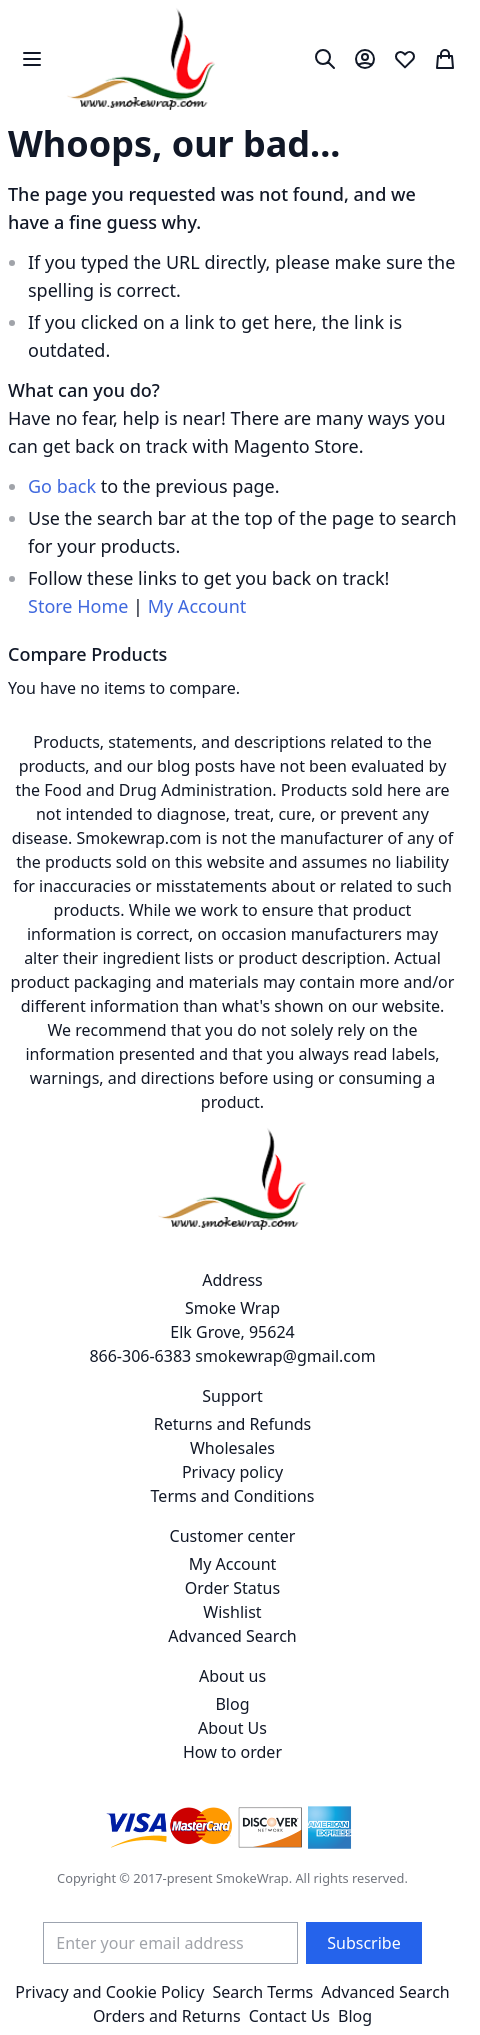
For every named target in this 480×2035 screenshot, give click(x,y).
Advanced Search (232, 1636)
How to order (232, 1752)
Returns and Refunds (233, 1424)
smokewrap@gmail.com (285, 1356)
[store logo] (141, 59)
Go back (62, 486)
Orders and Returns (167, 2016)
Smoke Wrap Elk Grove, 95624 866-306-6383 (191, 1332)
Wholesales (232, 1448)
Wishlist (232, 1612)
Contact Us (289, 2016)
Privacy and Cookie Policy (109, 1992)
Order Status (232, 1588)
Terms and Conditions (233, 1496)
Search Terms (262, 1992)
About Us (232, 1728)
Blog (232, 1704)
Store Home (78, 606)
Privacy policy (232, 1472)
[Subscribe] (363, 1943)
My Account (197, 606)
